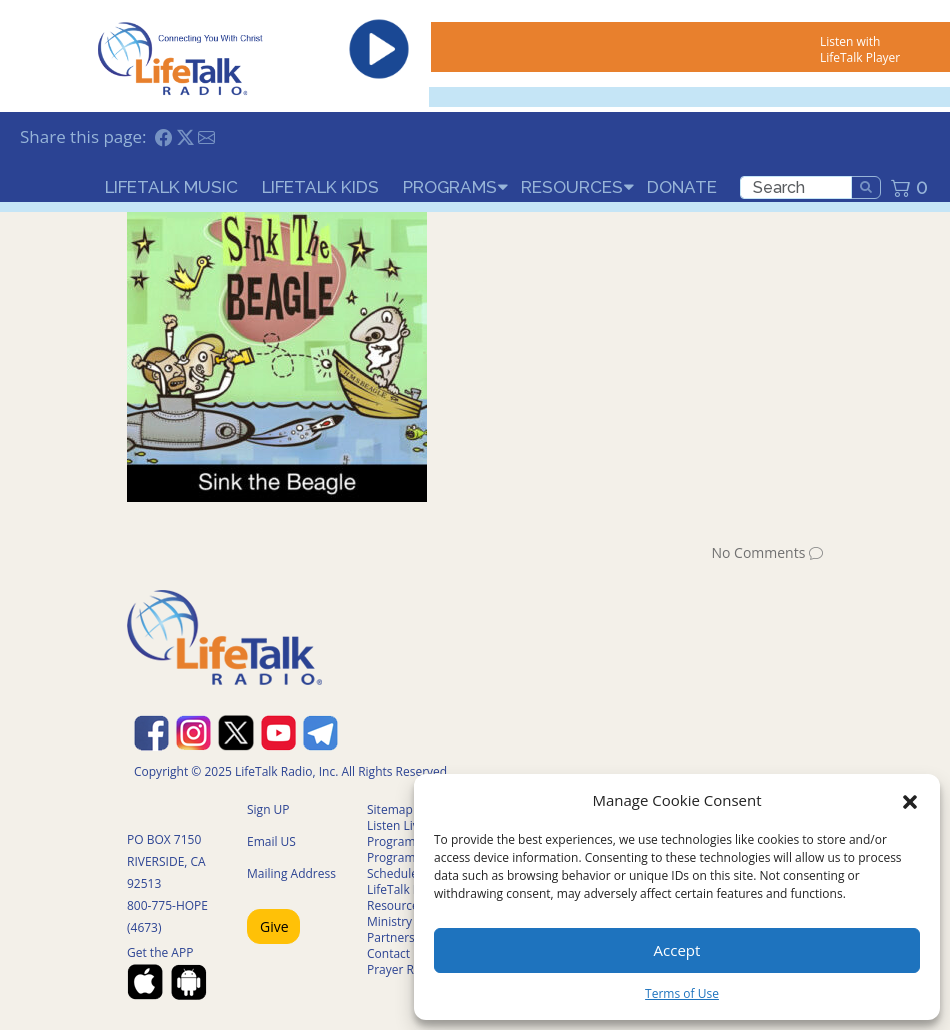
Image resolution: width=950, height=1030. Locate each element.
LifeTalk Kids (320, 187)
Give (274, 926)
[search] (796, 187)
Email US (271, 841)
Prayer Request (409, 969)
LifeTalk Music (171, 187)
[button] (910, 800)
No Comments (758, 552)
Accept (677, 950)
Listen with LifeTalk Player (860, 49)
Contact (388, 953)
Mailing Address (291, 873)
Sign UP (268, 809)
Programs (450, 187)
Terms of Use (682, 993)
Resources (572, 187)
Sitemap (390, 809)
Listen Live (396, 825)
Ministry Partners (391, 929)
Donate (682, 187)
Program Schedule (392, 865)
